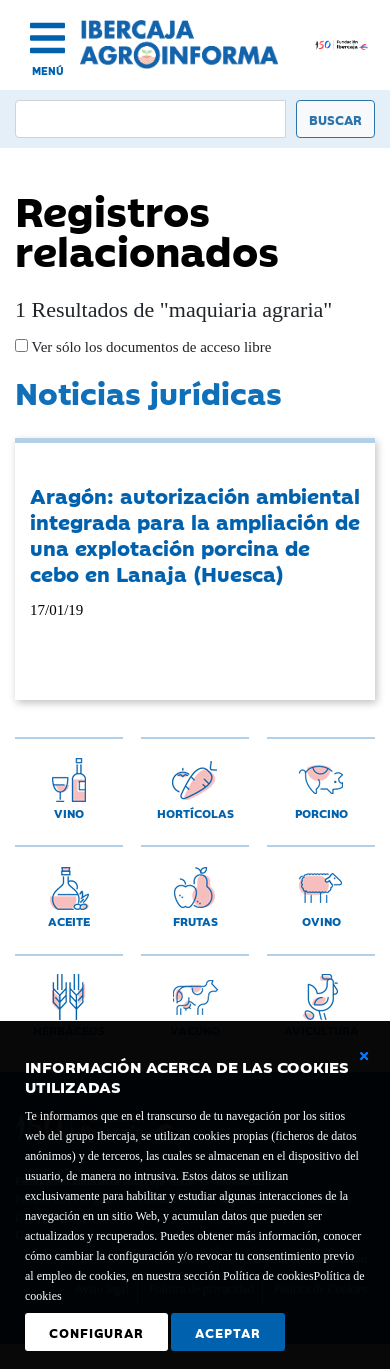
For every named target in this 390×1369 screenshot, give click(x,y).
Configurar (96, 1332)
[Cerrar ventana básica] (364, 1056)
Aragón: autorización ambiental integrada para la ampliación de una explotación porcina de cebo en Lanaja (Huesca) (195, 534)
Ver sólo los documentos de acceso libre (149, 347)
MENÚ (48, 70)
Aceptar (228, 1332)
